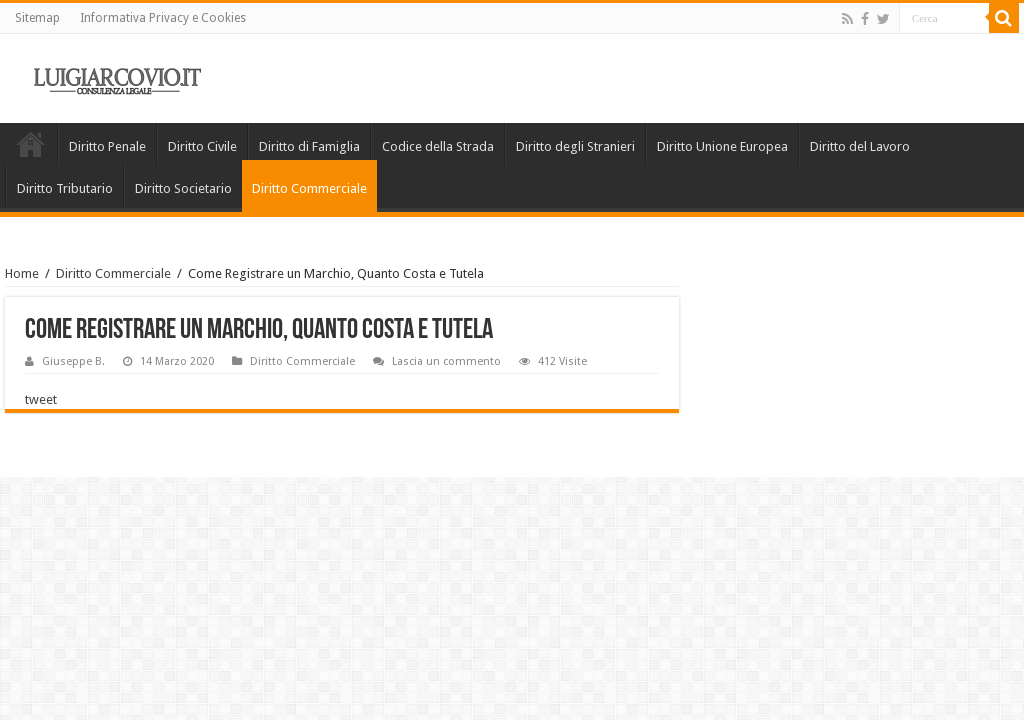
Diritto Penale (107, 146)
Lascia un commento (446, 361)
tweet (41, 399)
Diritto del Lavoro (860, 146)
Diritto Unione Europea (722, 146)
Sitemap (37, 18)
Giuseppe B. (73, 361)
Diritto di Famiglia (309, 146)
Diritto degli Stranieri (575, 146)
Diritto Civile (202, 146)
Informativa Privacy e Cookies (163, 18)
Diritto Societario (183, 188)
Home (31, 144)
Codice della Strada (438, 146)
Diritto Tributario (65, 188)
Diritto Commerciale (309, 188)
